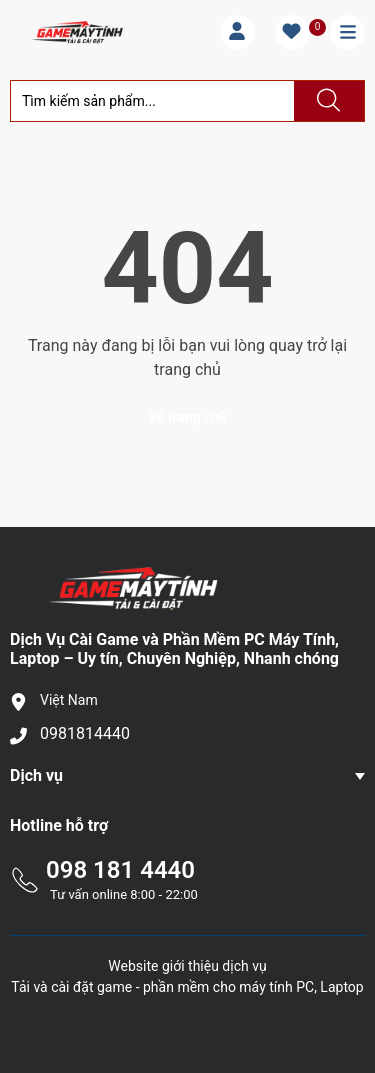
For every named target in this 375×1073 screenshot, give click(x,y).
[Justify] (326, 101)
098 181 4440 (120, 870)
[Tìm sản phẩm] (152, 101)
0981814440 (85, 733)
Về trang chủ (187, 417)
